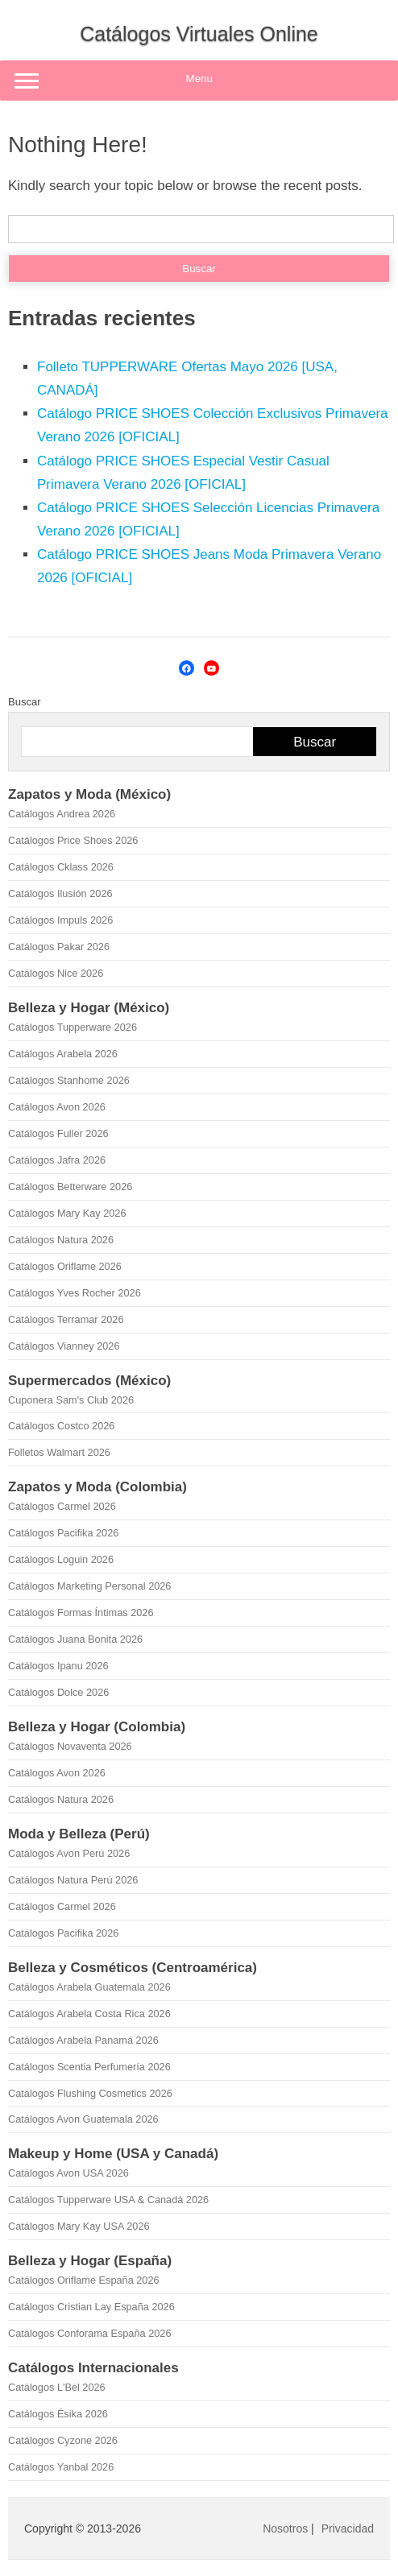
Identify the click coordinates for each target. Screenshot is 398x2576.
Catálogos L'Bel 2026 (57, 2387)
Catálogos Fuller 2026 (58, 1133)
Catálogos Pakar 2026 (59, 947)
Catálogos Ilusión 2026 (60, 893)
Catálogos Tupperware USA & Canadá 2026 (108, 2200)
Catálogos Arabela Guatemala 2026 (89, 1987)
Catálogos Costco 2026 (61, 1426)
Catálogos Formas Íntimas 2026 (81, 1612)
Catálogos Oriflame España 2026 (84, 2280)
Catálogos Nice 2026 (55, 973)
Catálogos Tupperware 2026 (72, 1027)
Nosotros (285, 2528)
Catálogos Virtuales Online (199, 34)
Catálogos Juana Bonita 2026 (75, 1639)
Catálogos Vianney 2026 (64, 1346)
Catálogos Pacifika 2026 (63, 1533)
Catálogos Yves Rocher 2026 (74, 1293)
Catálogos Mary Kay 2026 (67, 1213)
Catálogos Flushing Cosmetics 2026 (90, 2093)
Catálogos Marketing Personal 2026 (89, 1586)
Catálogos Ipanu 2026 (58, 1666)
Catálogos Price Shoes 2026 (73, 840)
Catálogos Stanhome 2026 (69, 1080)
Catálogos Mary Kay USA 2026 (79, 2226)
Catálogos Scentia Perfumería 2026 (89, 2067)
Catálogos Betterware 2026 (70, 1186)
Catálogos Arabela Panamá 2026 (83, 2040)
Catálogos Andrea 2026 (61, 814)
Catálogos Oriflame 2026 (65, 1266)
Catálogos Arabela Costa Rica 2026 (89, 2013)
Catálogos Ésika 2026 (58, 2414)
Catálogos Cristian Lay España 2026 (91, 2307)
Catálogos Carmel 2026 (62, 1506)
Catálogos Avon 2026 (57, 1107)
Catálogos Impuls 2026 (60, 920)
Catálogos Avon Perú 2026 (69, 1853)
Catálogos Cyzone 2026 (63, 2440)
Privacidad (347, 2528)
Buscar (24, 702)
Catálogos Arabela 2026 (63, 1054)
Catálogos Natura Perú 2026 (73, 1880)
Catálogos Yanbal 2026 (61, 2467)
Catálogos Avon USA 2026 (68, 2173)
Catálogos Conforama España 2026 (89, 2333)
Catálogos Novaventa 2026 (70, 1746)
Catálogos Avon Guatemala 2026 (83, 2119)
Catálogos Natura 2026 (61, 1240)
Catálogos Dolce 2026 (58, 1692)
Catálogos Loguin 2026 (61, 1559)
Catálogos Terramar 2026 (65, 1319)
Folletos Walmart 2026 (59, 1452)
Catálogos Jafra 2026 (57, 1160)
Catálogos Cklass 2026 (61, 867)
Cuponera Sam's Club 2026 (71, 1400)
